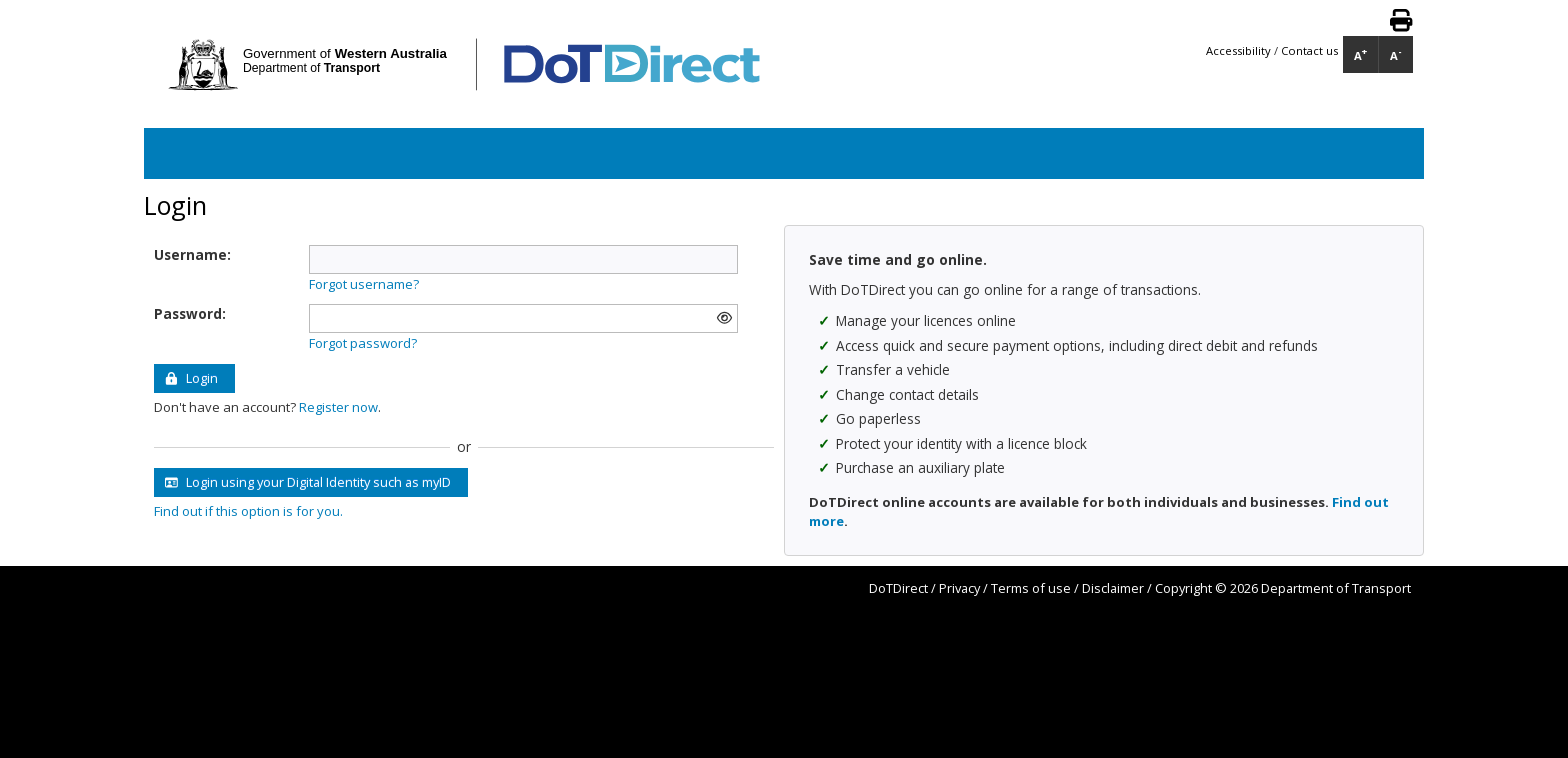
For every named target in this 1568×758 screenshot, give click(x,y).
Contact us (1309, 50)
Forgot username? (364, 284)
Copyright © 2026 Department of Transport (1283, 588)
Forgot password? (363, 343)
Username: (192, 254)
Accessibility (1240, 50)
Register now (338, 407)
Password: (190, 313)
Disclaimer (1113, 588)
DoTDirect (898, 588)
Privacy (959, 588)
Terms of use (1031, 588)
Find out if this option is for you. (248, 511)
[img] (724, 318)
